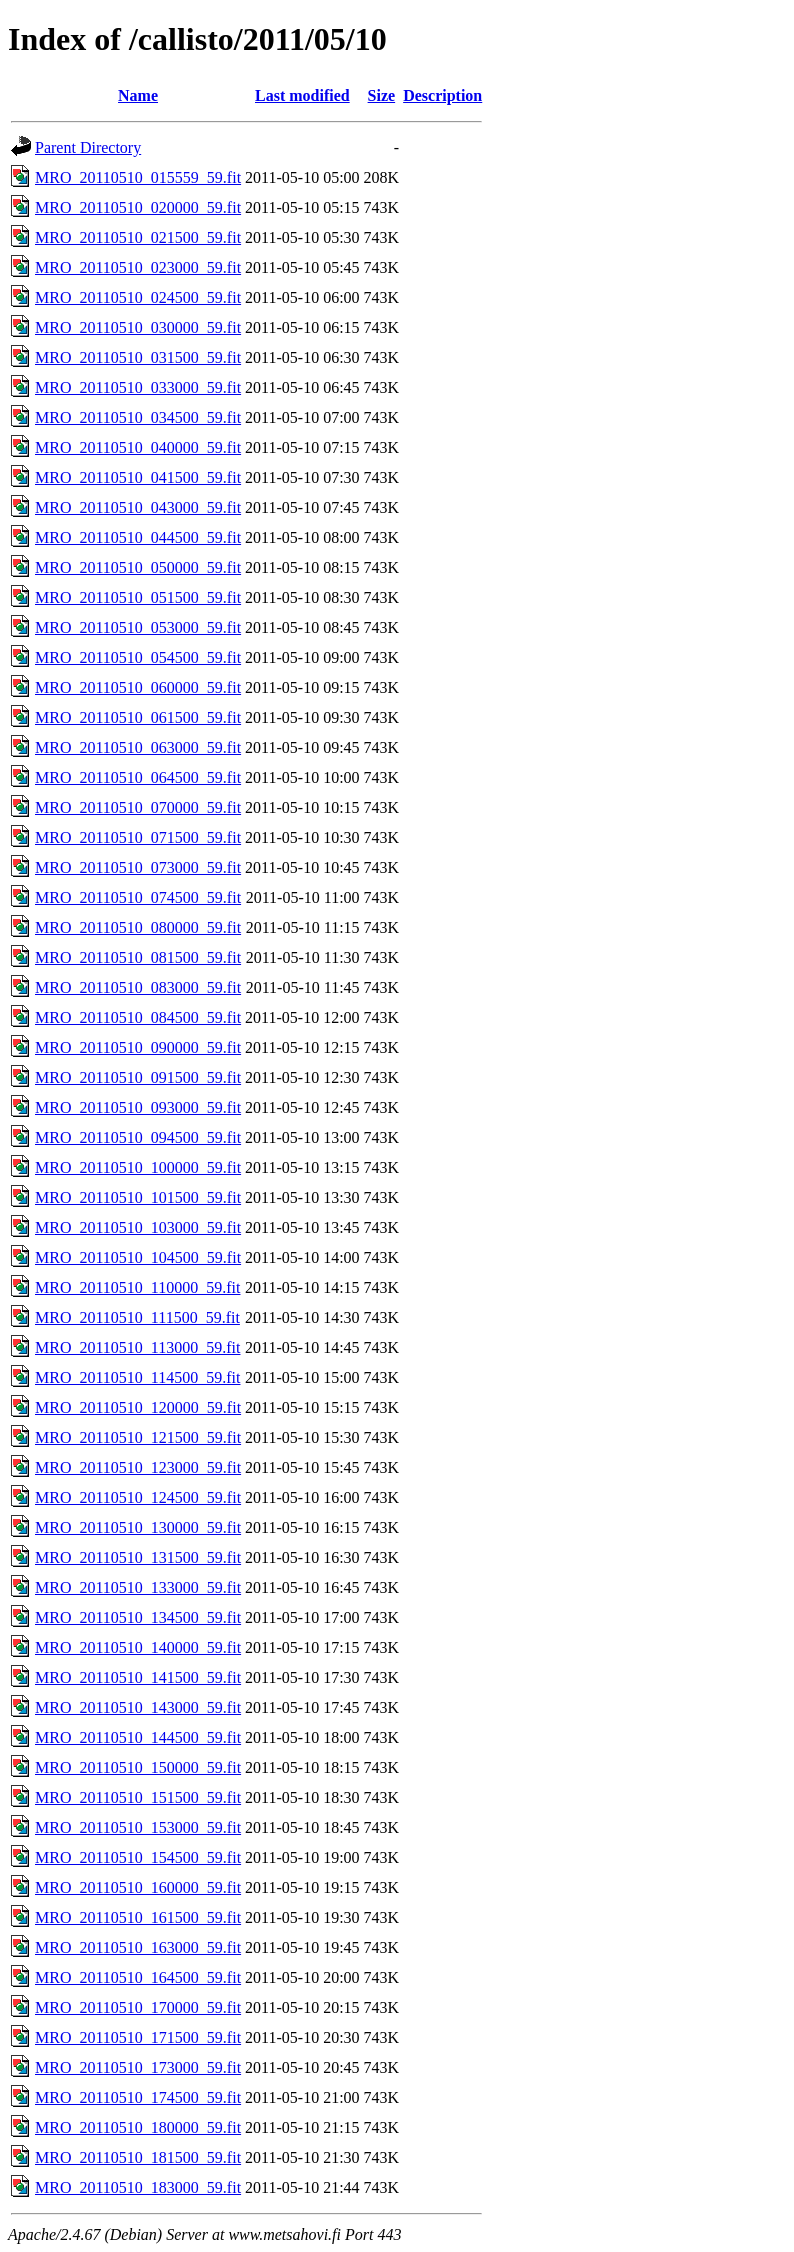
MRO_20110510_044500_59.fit (138, 537)
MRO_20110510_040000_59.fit (138, 447)
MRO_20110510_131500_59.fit (138, 1557)
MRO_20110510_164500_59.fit (138, 1977)
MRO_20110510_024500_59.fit (138, 297)
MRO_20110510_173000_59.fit (138, 2067)
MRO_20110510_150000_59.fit (138, 1767)
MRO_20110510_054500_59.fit (138, 657)
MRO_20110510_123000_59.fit (138, 1467)
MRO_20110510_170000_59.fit (138, 2007)
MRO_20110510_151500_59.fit (138, 1797)
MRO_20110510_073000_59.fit (138, 867)
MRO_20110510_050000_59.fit (138, 567)
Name (138, 95)
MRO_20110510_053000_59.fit (138, 627)
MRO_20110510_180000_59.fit (138, 2127)
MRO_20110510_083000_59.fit (138, 987)
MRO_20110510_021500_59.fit (138, 237)
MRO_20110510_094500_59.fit (138, 1137)
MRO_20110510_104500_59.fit (138, 1257)
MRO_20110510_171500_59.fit (138, 2037)
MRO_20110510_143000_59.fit (138, 1707)
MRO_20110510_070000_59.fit (138, 807)
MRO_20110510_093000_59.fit (138, 1107)
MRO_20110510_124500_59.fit (138, 1497)
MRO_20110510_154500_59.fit (138, 1857)
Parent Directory (88, 147)
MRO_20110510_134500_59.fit (138, 1617)
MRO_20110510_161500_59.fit (138, 1917)
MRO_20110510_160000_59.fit (138, 1887)
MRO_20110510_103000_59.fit (138, 1227)
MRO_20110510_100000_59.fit (138, 1167)
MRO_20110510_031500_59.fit (138, 357)
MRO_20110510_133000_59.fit (138, 1587)
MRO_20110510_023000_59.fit (138, 267)
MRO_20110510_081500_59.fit (138, 957)
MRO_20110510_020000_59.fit (138, 207)
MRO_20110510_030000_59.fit (138, 327)
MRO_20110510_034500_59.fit (138, 417)
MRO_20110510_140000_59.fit (138, 1647)
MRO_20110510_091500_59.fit (138, 1077)
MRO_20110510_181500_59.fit (138, 2157)
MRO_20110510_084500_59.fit (138, 1017)
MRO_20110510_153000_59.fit (138, 1827)
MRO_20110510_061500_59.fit (138, 717)
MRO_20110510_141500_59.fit (138, 1677)
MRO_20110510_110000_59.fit (137, 1287)
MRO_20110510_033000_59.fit (138, 387)
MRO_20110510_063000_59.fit (138, 747)
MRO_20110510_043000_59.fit (138, 507)
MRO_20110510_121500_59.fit (138, 1437)
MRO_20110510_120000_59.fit (138, 1407)
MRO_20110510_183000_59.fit (138, 2187)
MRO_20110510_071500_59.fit (138, 837)
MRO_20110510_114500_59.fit (137, 1377)
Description (442, 95)
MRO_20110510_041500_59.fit (138, 477)
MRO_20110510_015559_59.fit (138, 177)
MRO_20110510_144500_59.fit (138, 1737)
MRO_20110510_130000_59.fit (138, 1527)
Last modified (302, 95)
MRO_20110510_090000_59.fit (138, 1047)
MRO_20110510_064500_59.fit (138, 777)
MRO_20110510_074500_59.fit (138, 897)
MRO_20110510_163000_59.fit (138, 1947)
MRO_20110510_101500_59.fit (138, 1197)
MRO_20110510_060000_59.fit (138, 687)
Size (382, 95)
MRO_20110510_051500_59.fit (138, 597)
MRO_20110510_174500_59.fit (138, 2097)
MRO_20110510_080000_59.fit (138, 927)
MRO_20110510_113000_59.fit (137, 1347)
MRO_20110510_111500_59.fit (137, 1317)
